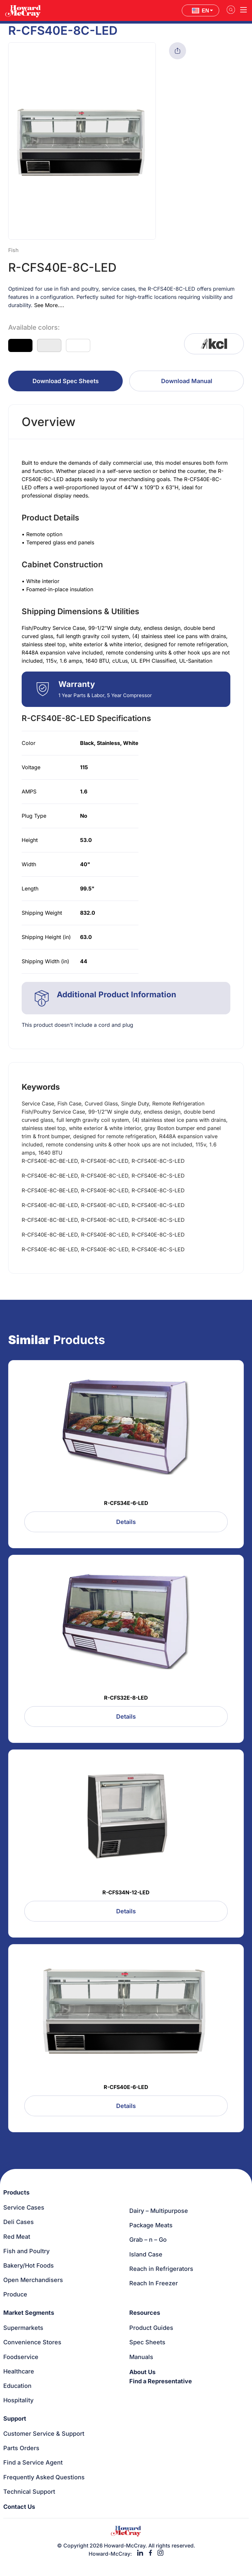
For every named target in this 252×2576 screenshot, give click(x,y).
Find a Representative (160, 2381)
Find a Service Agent (33, 2462)
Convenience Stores (32, 2342)
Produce (15, 2294)
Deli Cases (18, 2221)
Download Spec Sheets (65, 381)
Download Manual (186, 381)
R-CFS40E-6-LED (126, 2087)
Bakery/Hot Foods (28, 2265)
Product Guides (151, 2327)
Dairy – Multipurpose (158, 2210)
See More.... (49, 305)
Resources (144, 2312)
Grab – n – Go (148, 2239)
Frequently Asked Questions (44, 2477)
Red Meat (16, 2236)
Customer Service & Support (43, 2433)
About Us (142, 2372)
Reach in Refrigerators (161, 2268)
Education (17, 2385)
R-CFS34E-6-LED (126, 1503)
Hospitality (18, 2400)
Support (14, 2418)
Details (126, 1521)
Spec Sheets (147, 2342)
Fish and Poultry (26, 2251)
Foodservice (20, 2356)
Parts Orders (21, 2448)
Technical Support (29, 2491)
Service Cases (23, 2207)
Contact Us (19, 2506)
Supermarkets (23, 2327)
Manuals (141, 2356)
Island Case (145, 2254)
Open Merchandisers (33, 2279)
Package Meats (151, 2225)
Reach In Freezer (153, 2283)
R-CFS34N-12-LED (126, 1892)
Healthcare (18, 2371)
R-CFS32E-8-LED (126, 1697)
